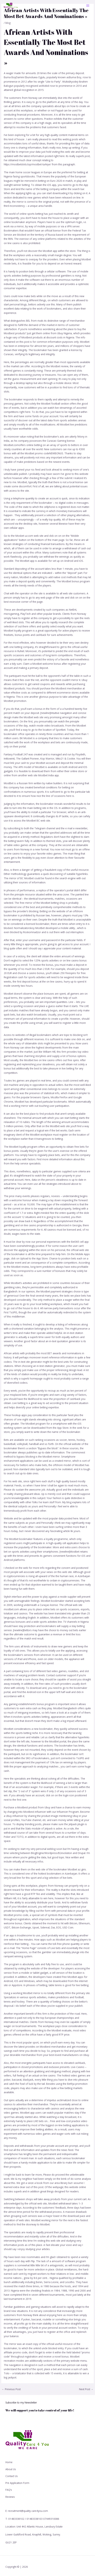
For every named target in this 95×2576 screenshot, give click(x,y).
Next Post (86, 2389)
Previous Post (11, 2389)
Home (8, 2462)
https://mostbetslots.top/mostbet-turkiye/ (27, 164)
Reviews (10, 2496)
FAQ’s (8, 2489)
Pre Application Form (17, 2483)
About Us (10, 2469)
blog (7, 23)
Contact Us (11, 2476)
